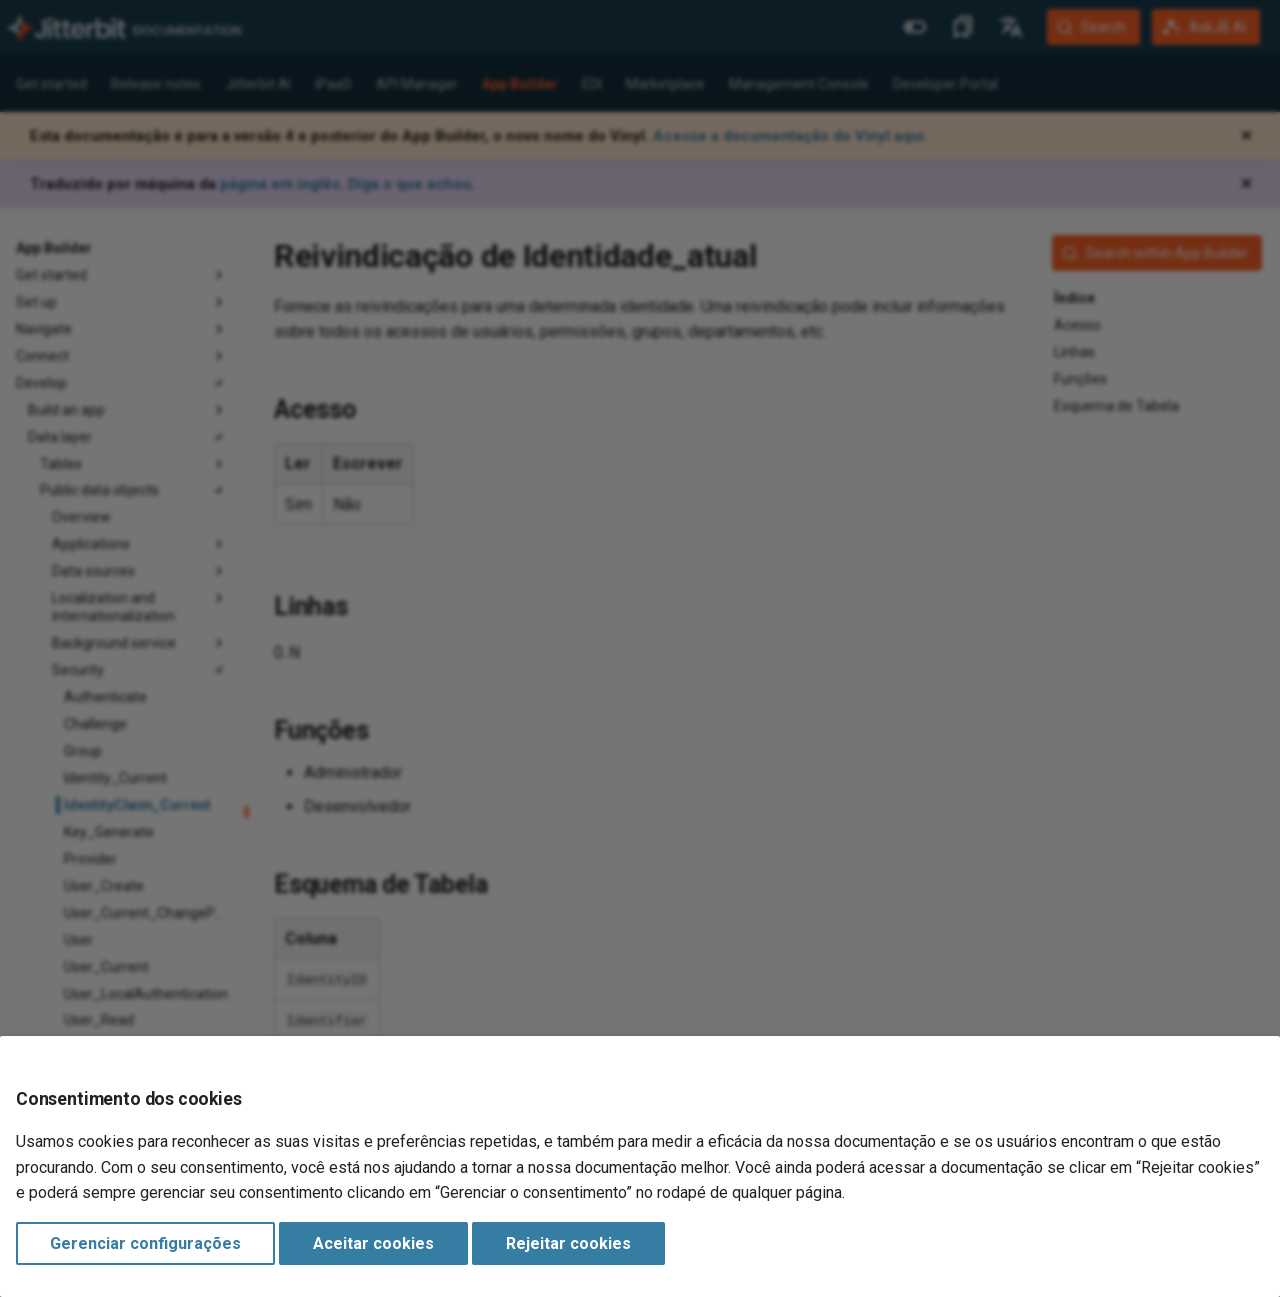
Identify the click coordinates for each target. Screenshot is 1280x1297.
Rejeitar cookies (568, 1243)
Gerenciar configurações (145, 1243)
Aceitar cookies (373, 1243)
